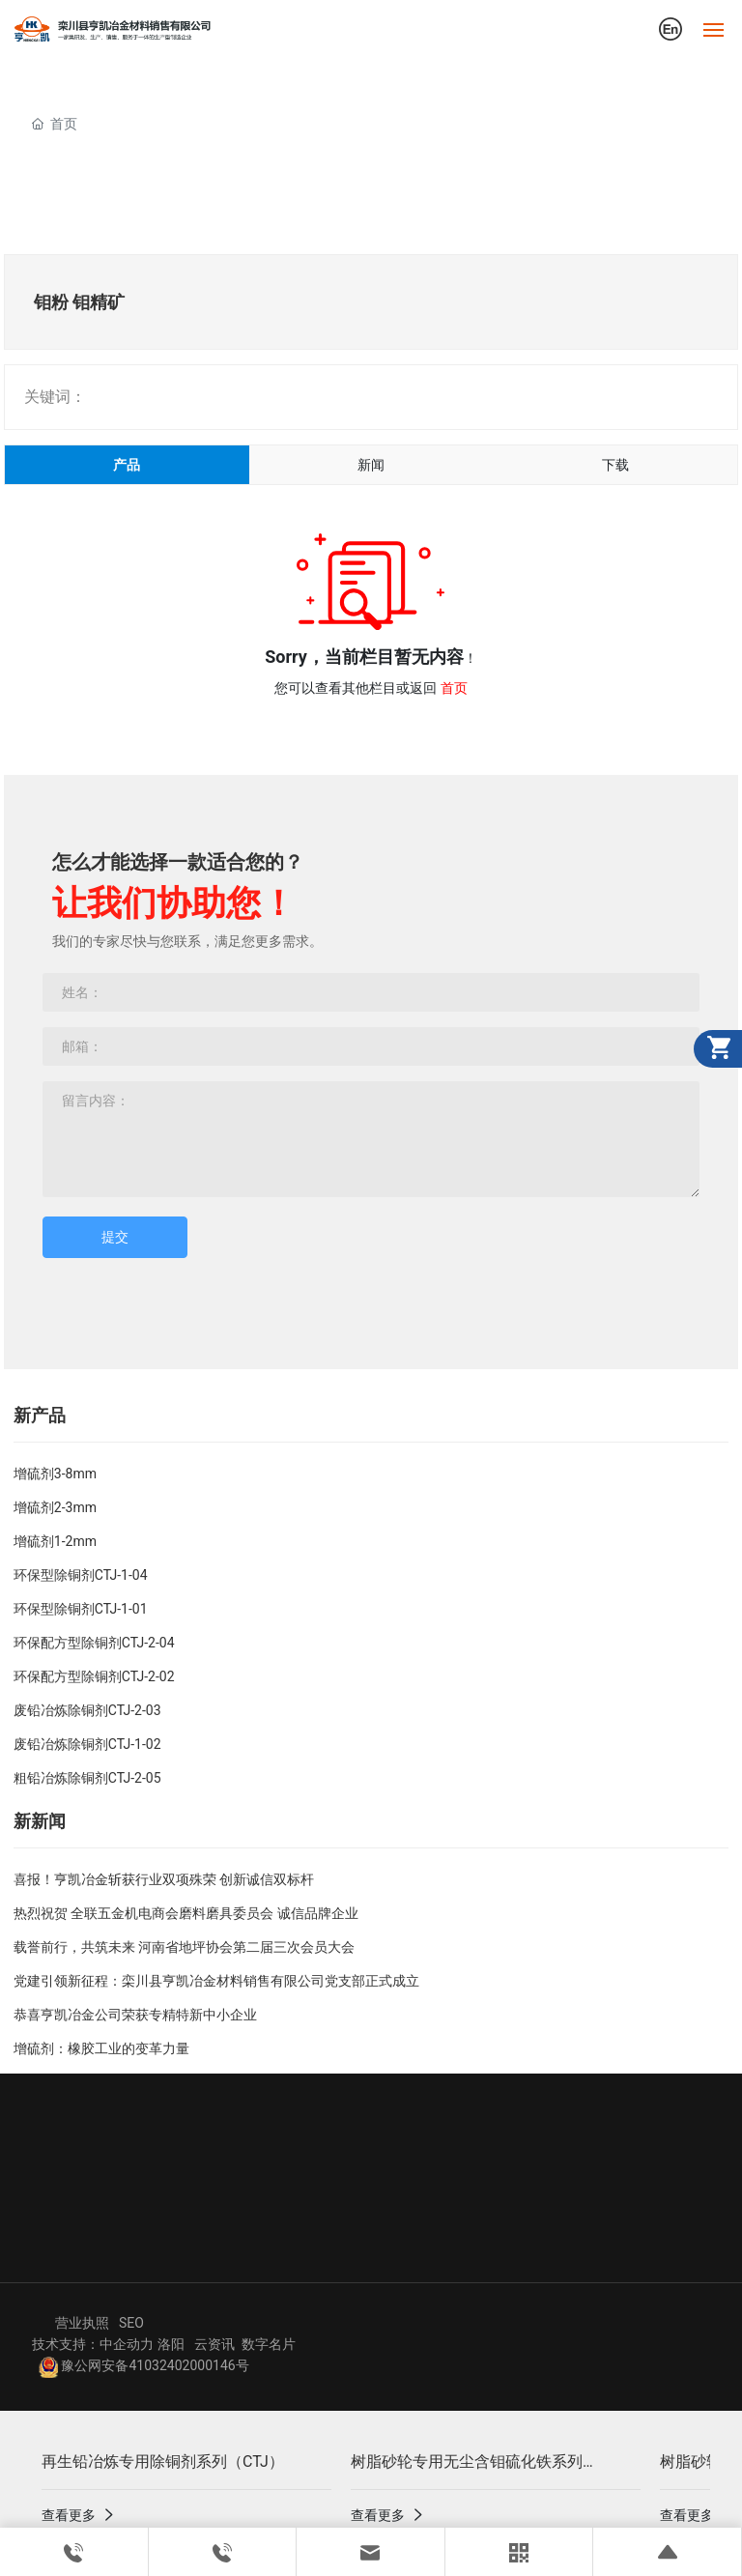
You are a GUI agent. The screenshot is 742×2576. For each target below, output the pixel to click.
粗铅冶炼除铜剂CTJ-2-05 (87, 1778)
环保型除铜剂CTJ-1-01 (81, 1609)
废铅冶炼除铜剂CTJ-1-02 (87, 1744)
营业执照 (82, 2323)
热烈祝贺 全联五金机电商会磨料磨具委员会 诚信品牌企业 (186, 1913)
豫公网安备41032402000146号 (144, 2365)
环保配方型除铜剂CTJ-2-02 (94, 1676)
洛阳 (171, 2344)
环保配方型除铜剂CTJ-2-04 (94, 1642)
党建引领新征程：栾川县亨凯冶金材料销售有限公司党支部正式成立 (216, 1981)
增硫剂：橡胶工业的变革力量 (101, 2048)
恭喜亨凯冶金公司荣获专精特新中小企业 (135, 2014)
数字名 (262, 2344)
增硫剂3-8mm (55, 1473)
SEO (131, 2323)
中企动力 (127, 2344)
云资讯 (214, 2344)
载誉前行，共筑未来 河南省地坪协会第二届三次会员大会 (184, 1947)
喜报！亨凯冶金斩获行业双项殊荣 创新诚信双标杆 (164, 1879)
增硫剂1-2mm (55, 1541)
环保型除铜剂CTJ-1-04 (81, 1575)
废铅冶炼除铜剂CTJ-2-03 (87, 1710)
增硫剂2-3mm (55, 1507)
